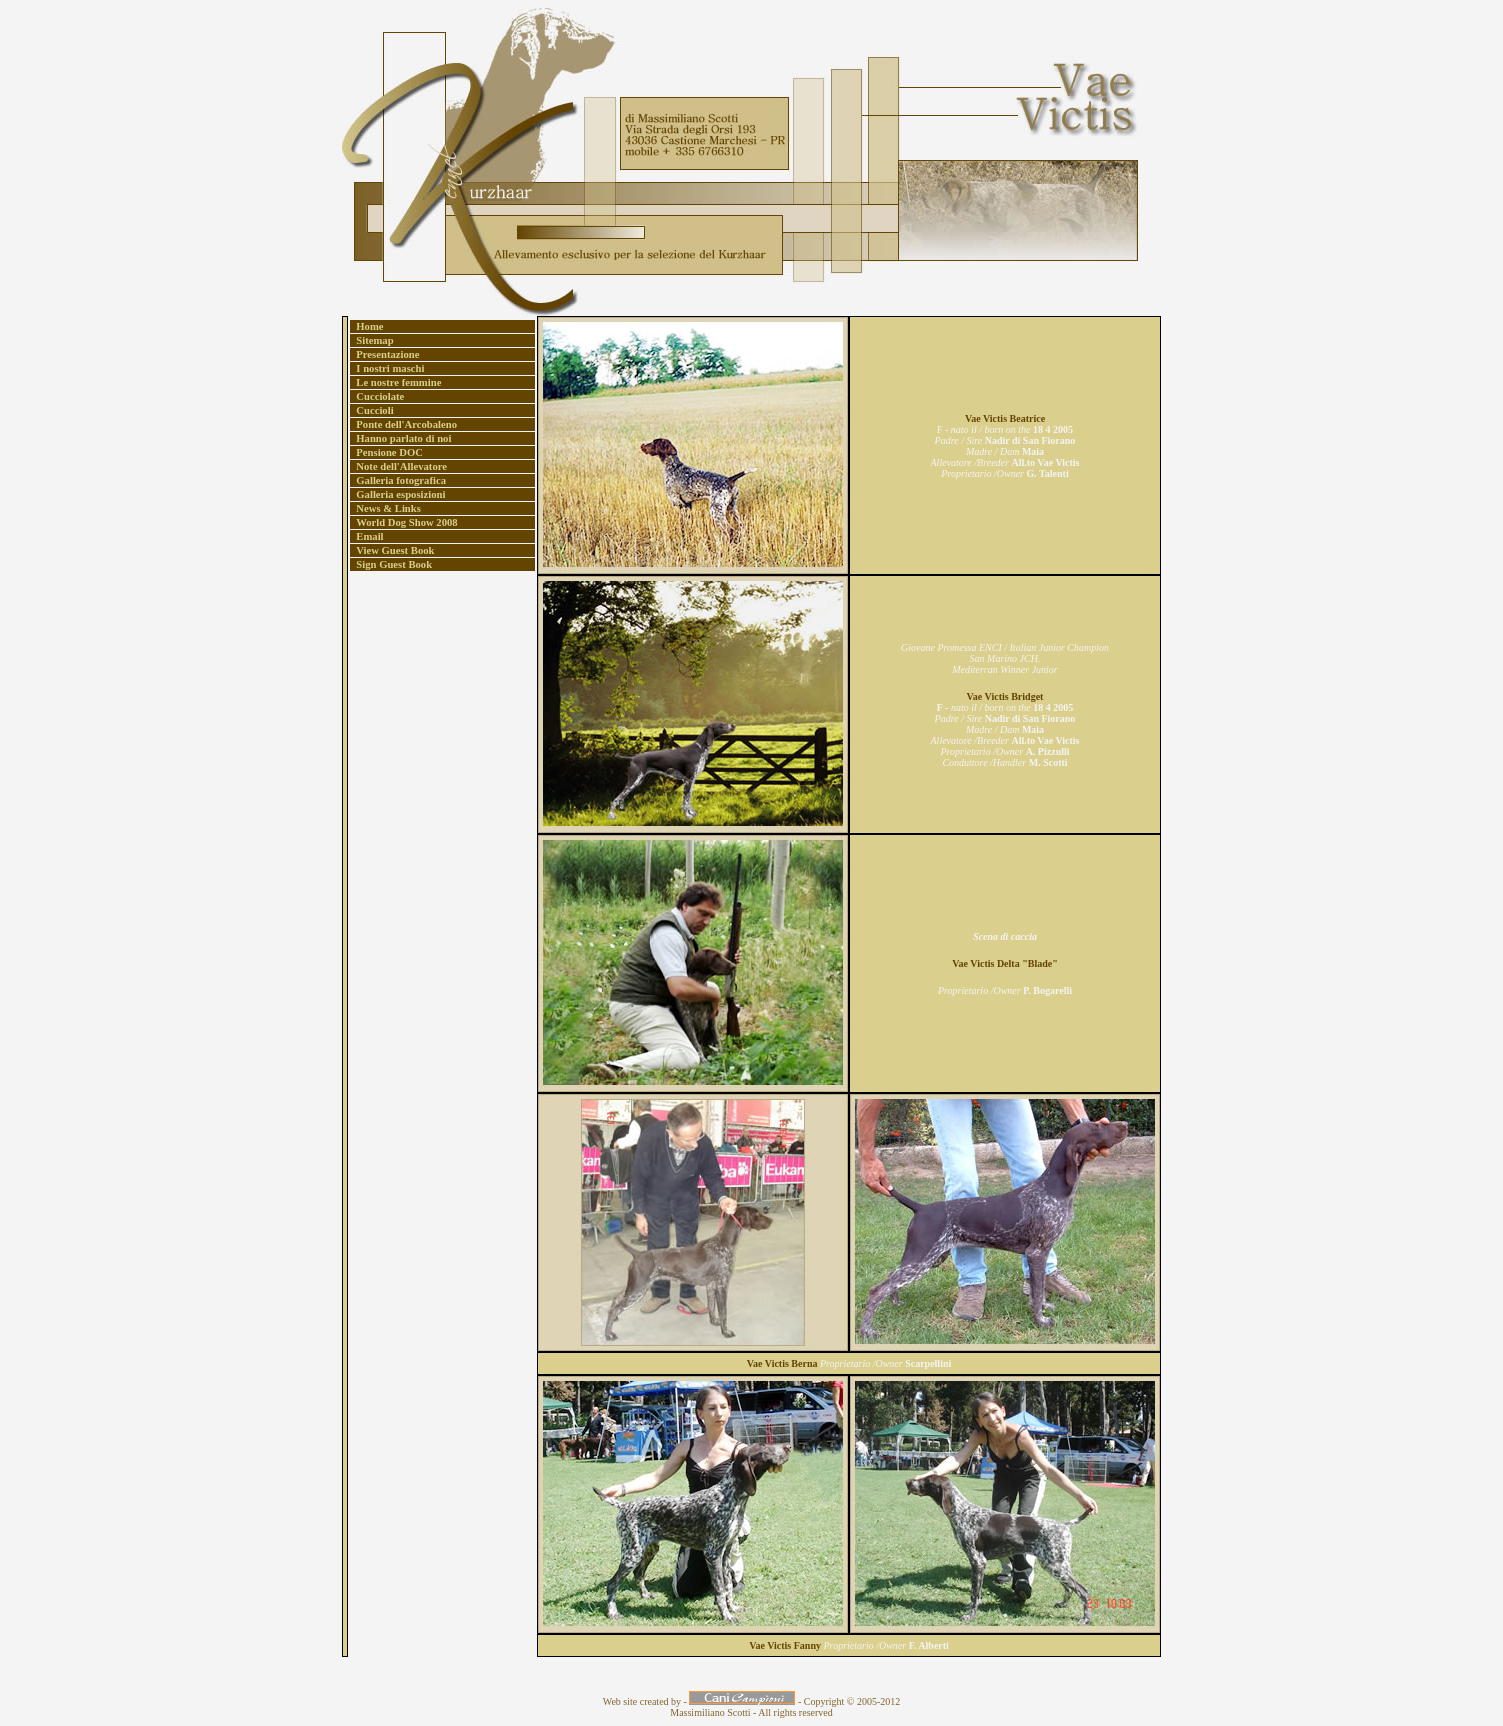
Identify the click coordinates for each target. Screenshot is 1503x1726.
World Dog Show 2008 (404, 522)
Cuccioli (372, 410)
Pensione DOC (387, 452)
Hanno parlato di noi (401, 438)
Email (367, 536)
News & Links (386, 508)
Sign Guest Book (391, 564)
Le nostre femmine (396, 382)
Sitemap (372, 340)
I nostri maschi (387, 368)
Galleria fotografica (398, 480)
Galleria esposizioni (398, 494)
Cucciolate (377, 396)
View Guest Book (392, 550)
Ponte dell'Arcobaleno (404, 424)
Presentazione (385, 354)
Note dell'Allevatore (399, 466)
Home (367, 326)
